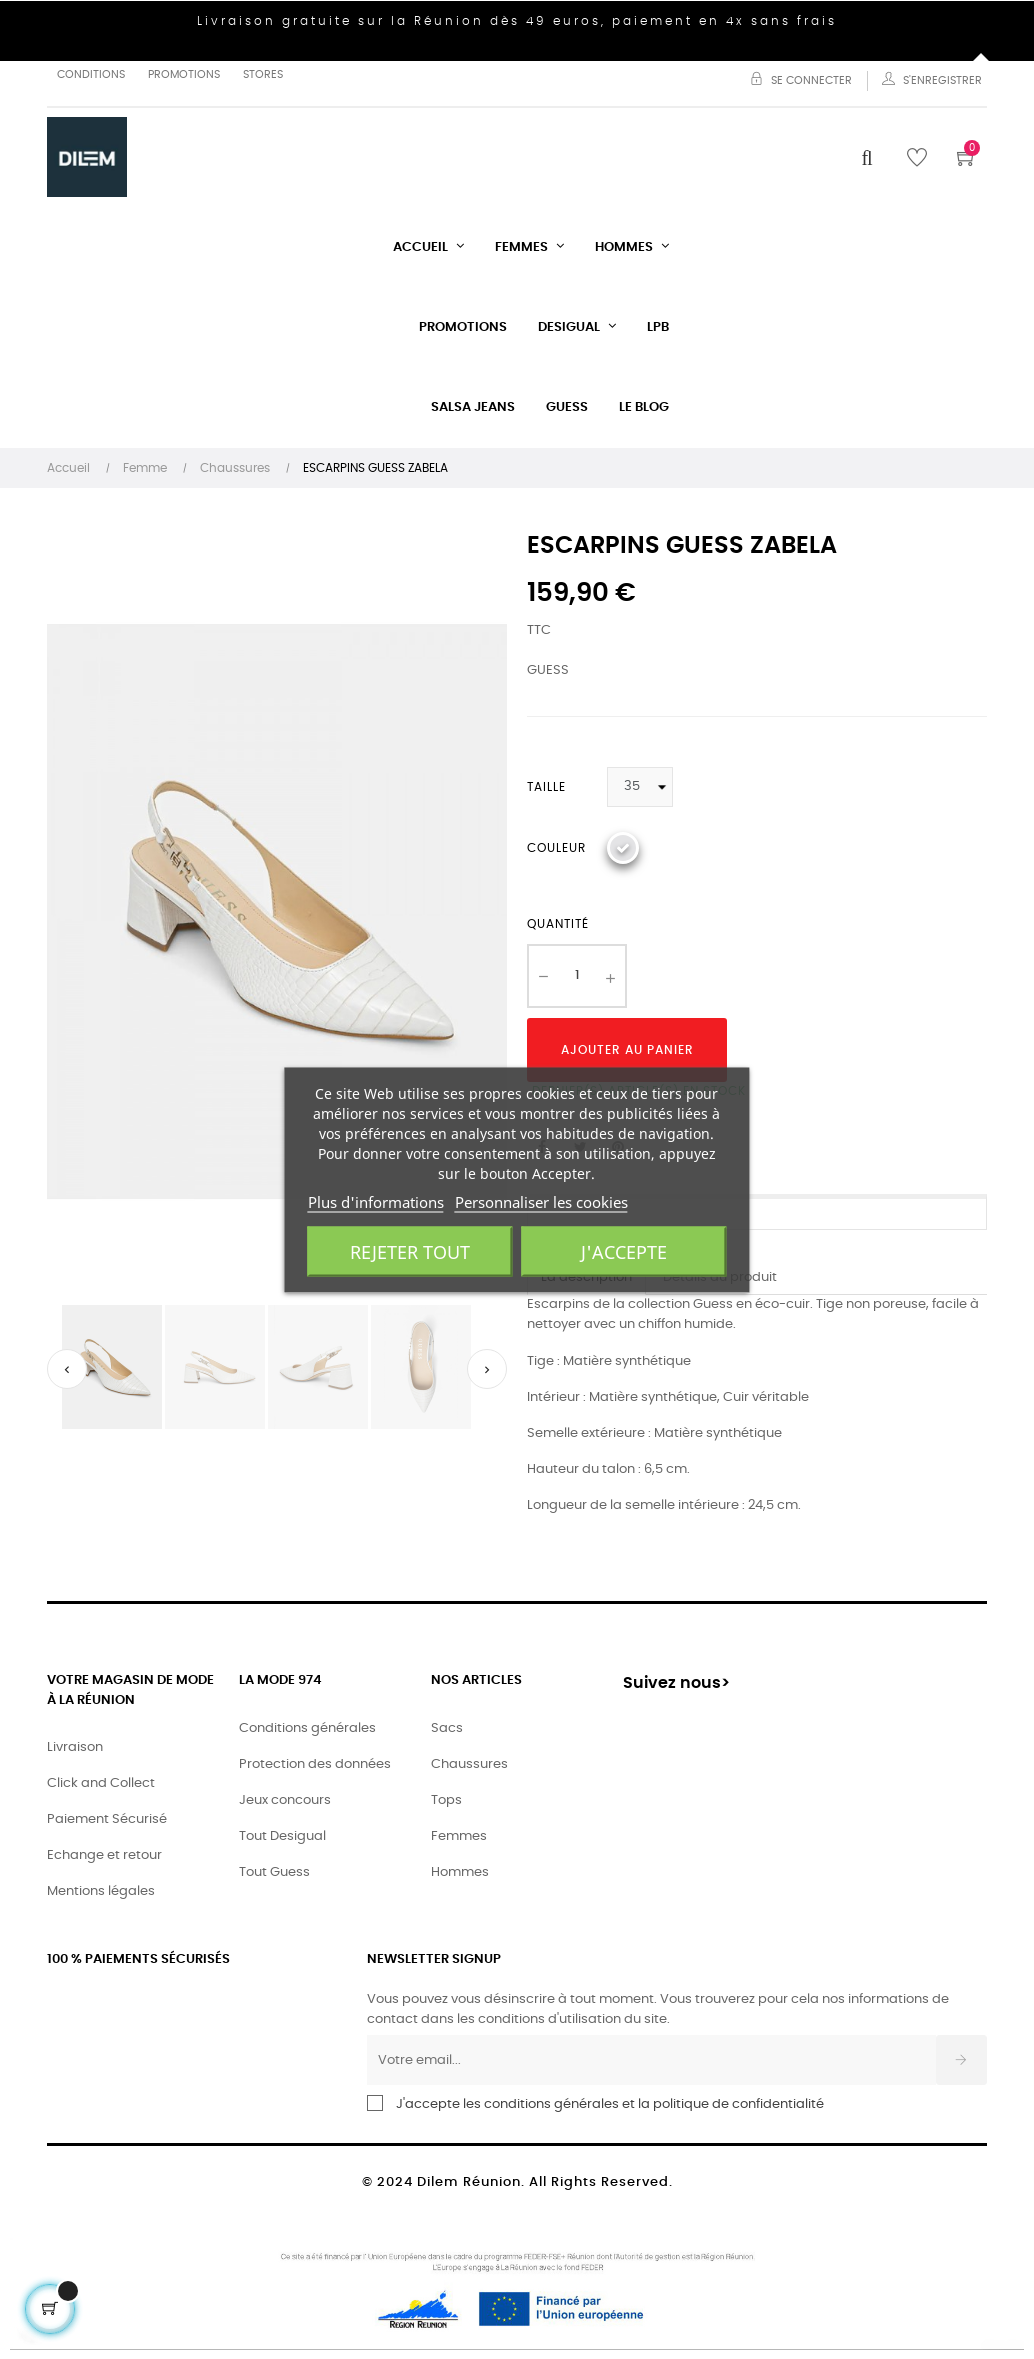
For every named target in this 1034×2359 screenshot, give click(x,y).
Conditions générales (307, 1728)
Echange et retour (104, 1855)
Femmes (459, 1836)
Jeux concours (285, 1800)
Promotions (184, 74)
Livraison (75, 1747)
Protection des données (315, 1764)
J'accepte (624, 1251)
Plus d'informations (376, 1201)
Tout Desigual (282, 1836)
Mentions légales (101, 1891)
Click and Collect (101, 1783)
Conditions (91, 74)
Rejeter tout (410, 1251)
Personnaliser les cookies (541, 1201)
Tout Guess (274, 1872)
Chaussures (469, 1764)
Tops (446, 1800)
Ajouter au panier (627, 1050)
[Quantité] (577, 976)
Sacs (447, 1728)
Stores (263, 74)
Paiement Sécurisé (107, 1819)
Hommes (460, 1872)
